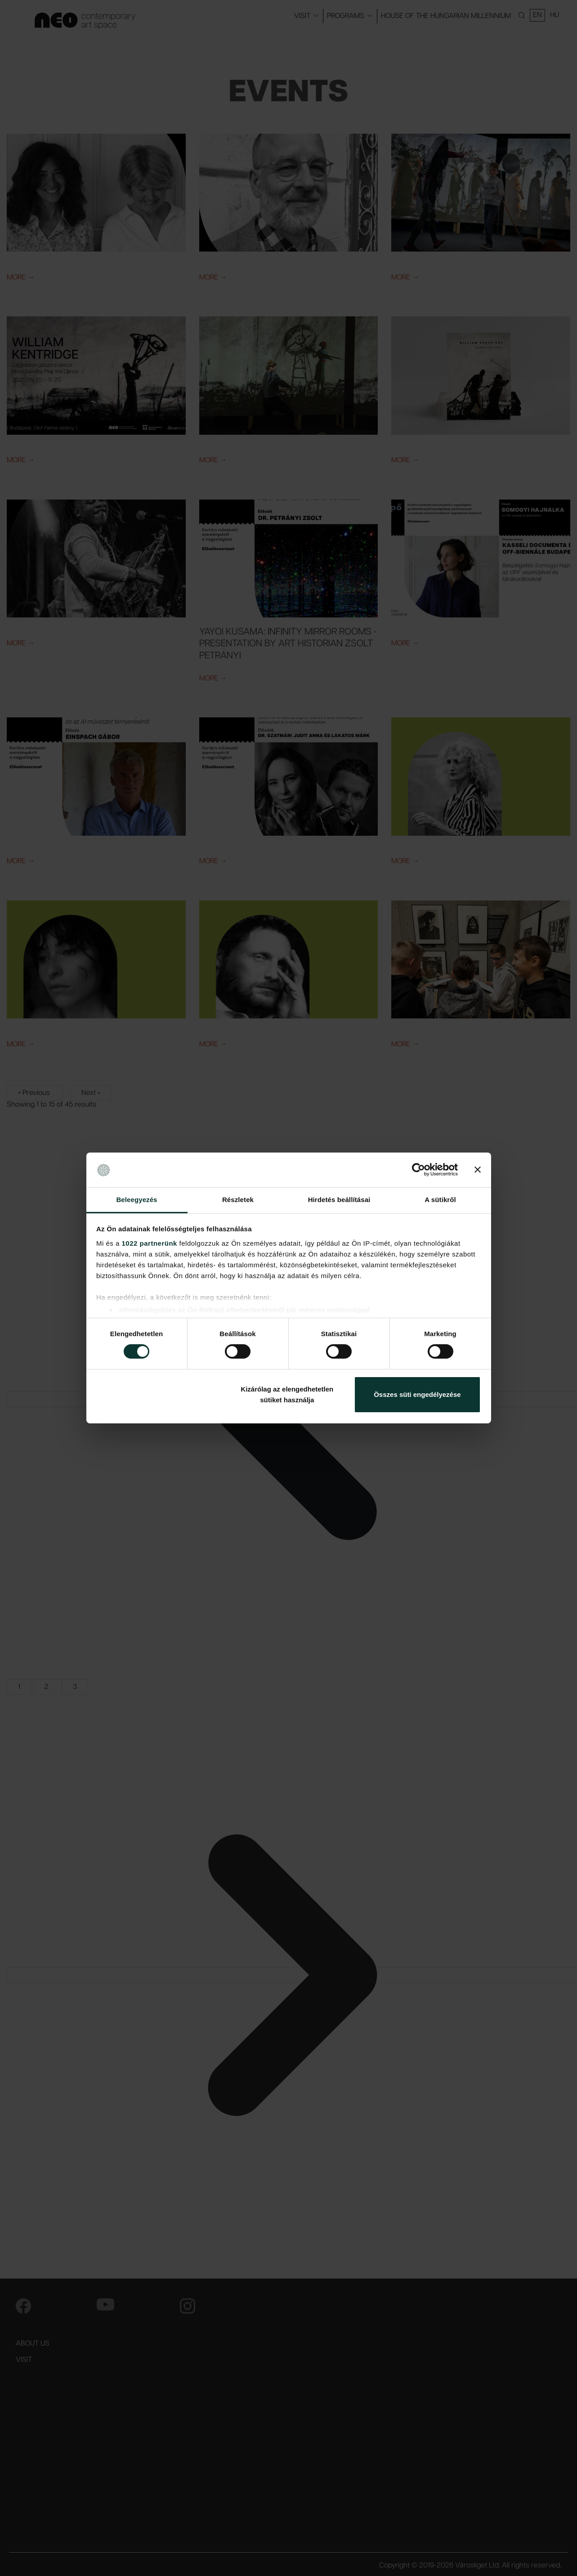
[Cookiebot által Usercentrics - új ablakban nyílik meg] (418, 1169)
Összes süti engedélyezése (417, 1394)
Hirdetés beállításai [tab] (339, 1199)
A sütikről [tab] (440, 1199)
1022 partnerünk (149, 1243)
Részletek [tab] (238, 1199)
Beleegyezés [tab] (136, 1199)
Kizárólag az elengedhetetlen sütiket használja (287, 1394)
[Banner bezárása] (477, 1169)
